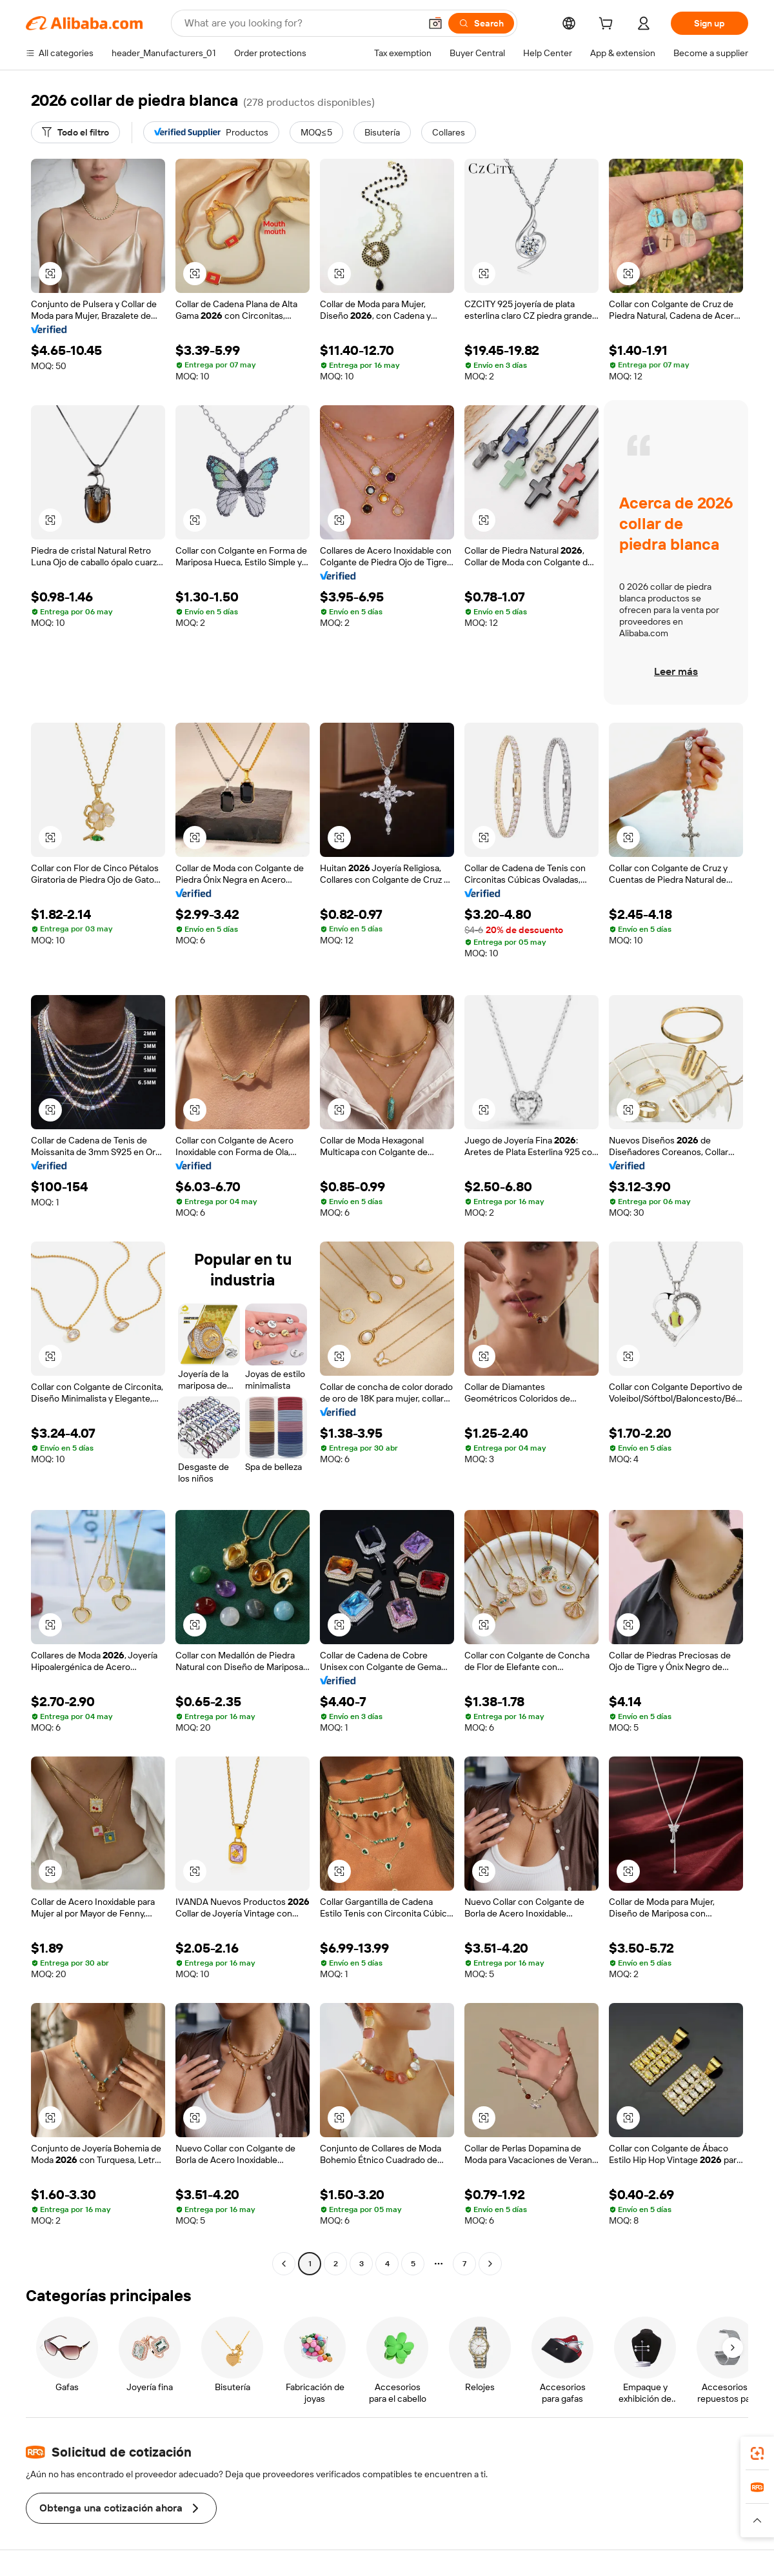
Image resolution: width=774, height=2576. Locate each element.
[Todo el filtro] (75, 132)
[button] (435, 23)
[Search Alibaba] (300, 23)
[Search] (481, 23)
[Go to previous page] (283, 2263)
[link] (757, 2453)
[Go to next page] (490, 2263)
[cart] (608, 25)
